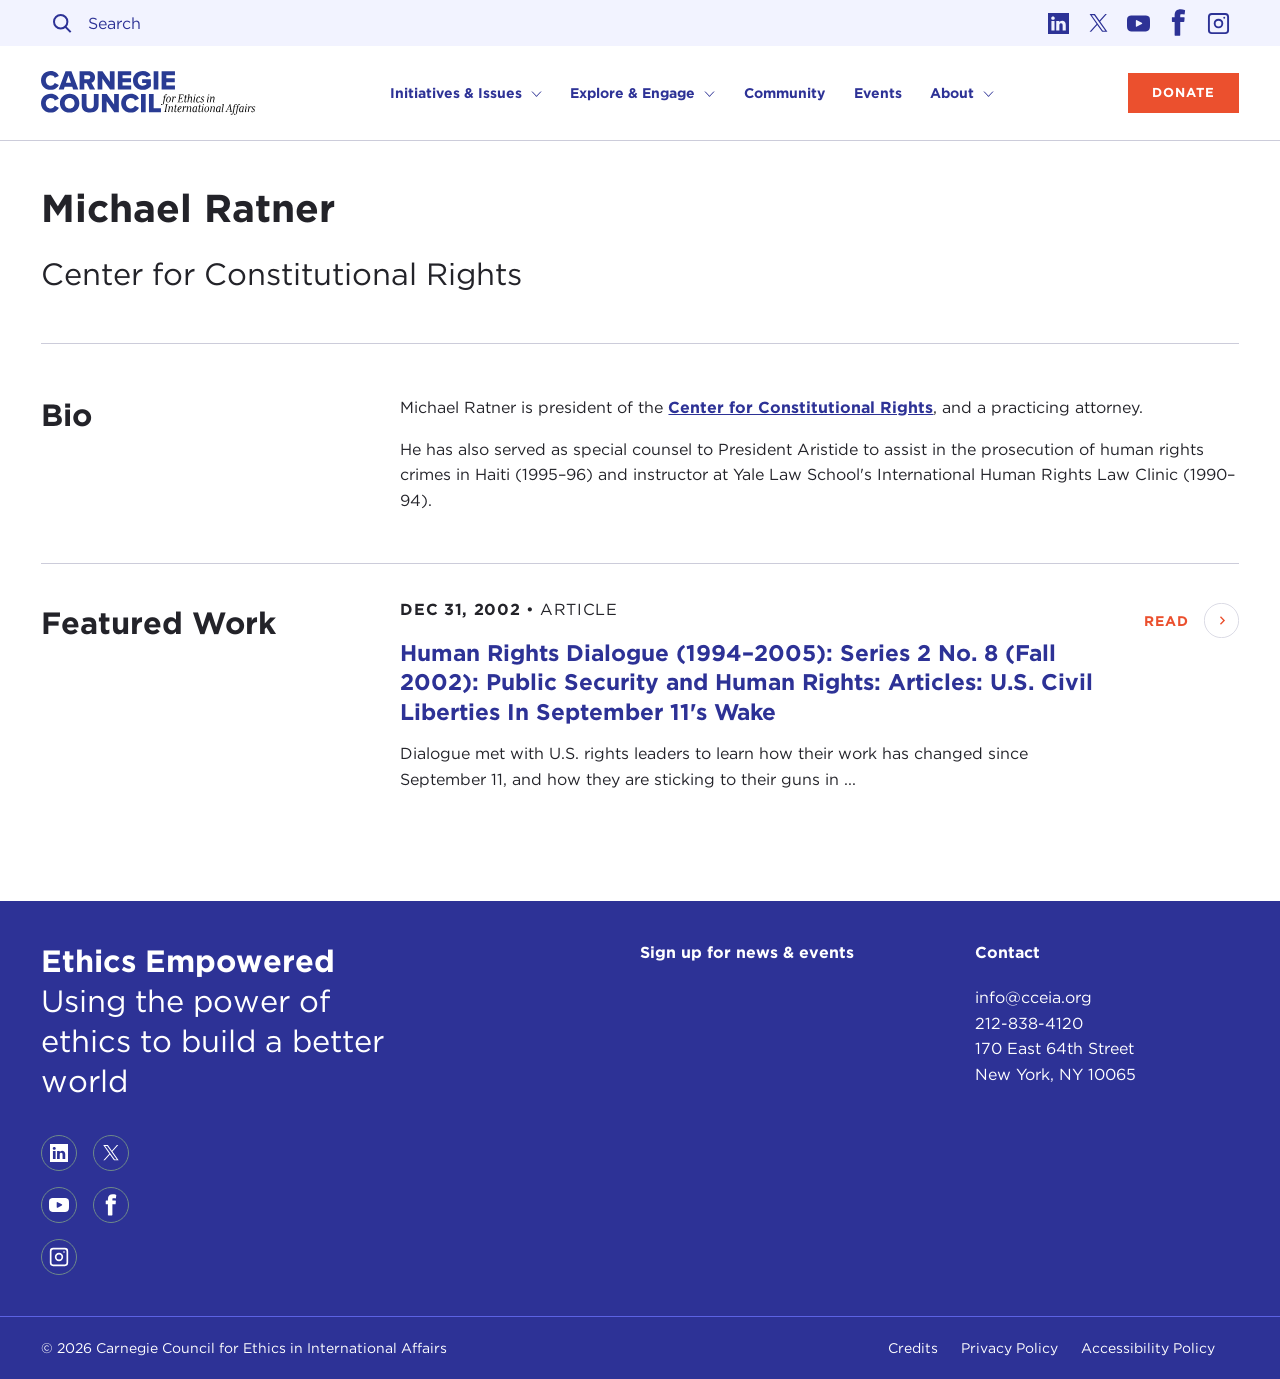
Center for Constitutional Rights (800, 407)
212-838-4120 (1029, 1023)
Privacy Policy (1009, 1348)
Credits (913, 1348)
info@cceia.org (1033, 997)
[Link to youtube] (1139, 23)
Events (878, 93)
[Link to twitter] (1099, 23)
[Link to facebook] (1179, 23)
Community (784, 93)
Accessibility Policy (1148, 1348)
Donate (1183, 92)
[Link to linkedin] (1059, 23)
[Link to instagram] (1219, 23)
